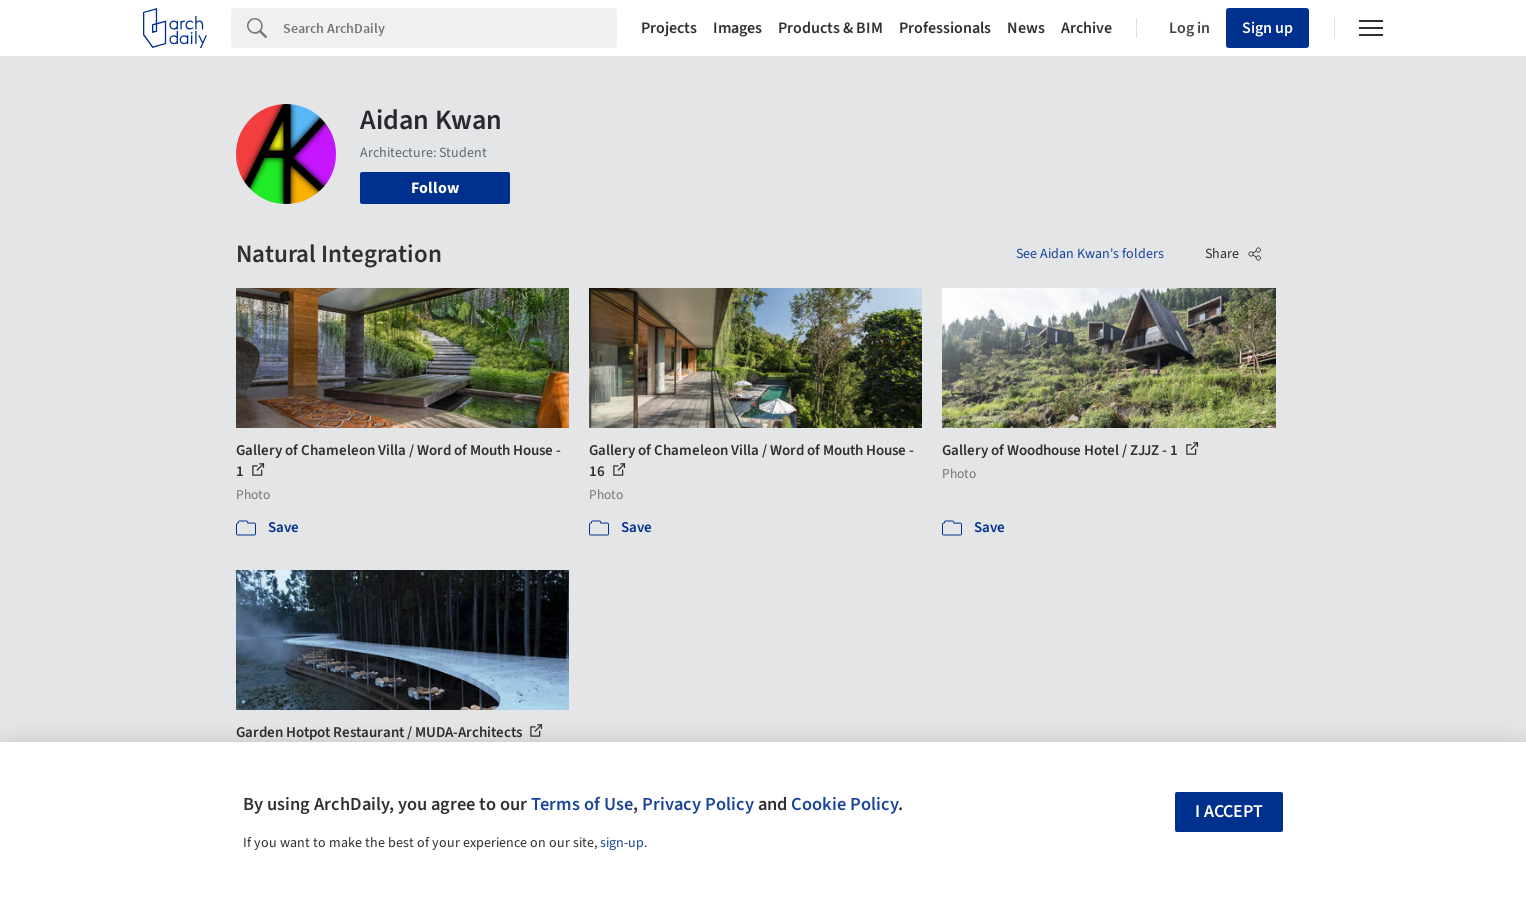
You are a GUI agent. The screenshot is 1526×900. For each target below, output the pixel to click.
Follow (435, 188)
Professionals (945, 28)
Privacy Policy (698, 804)
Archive (1086, 28)
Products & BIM (830, 28)
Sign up (1267, 28)
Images (737, 28)
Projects (669, 28)
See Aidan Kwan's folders (1090, 254)
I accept (1229, 811)
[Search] (450, 28)
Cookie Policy (844, 804)
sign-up (622, 843)
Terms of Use (582, 804)
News (1026, 28)
